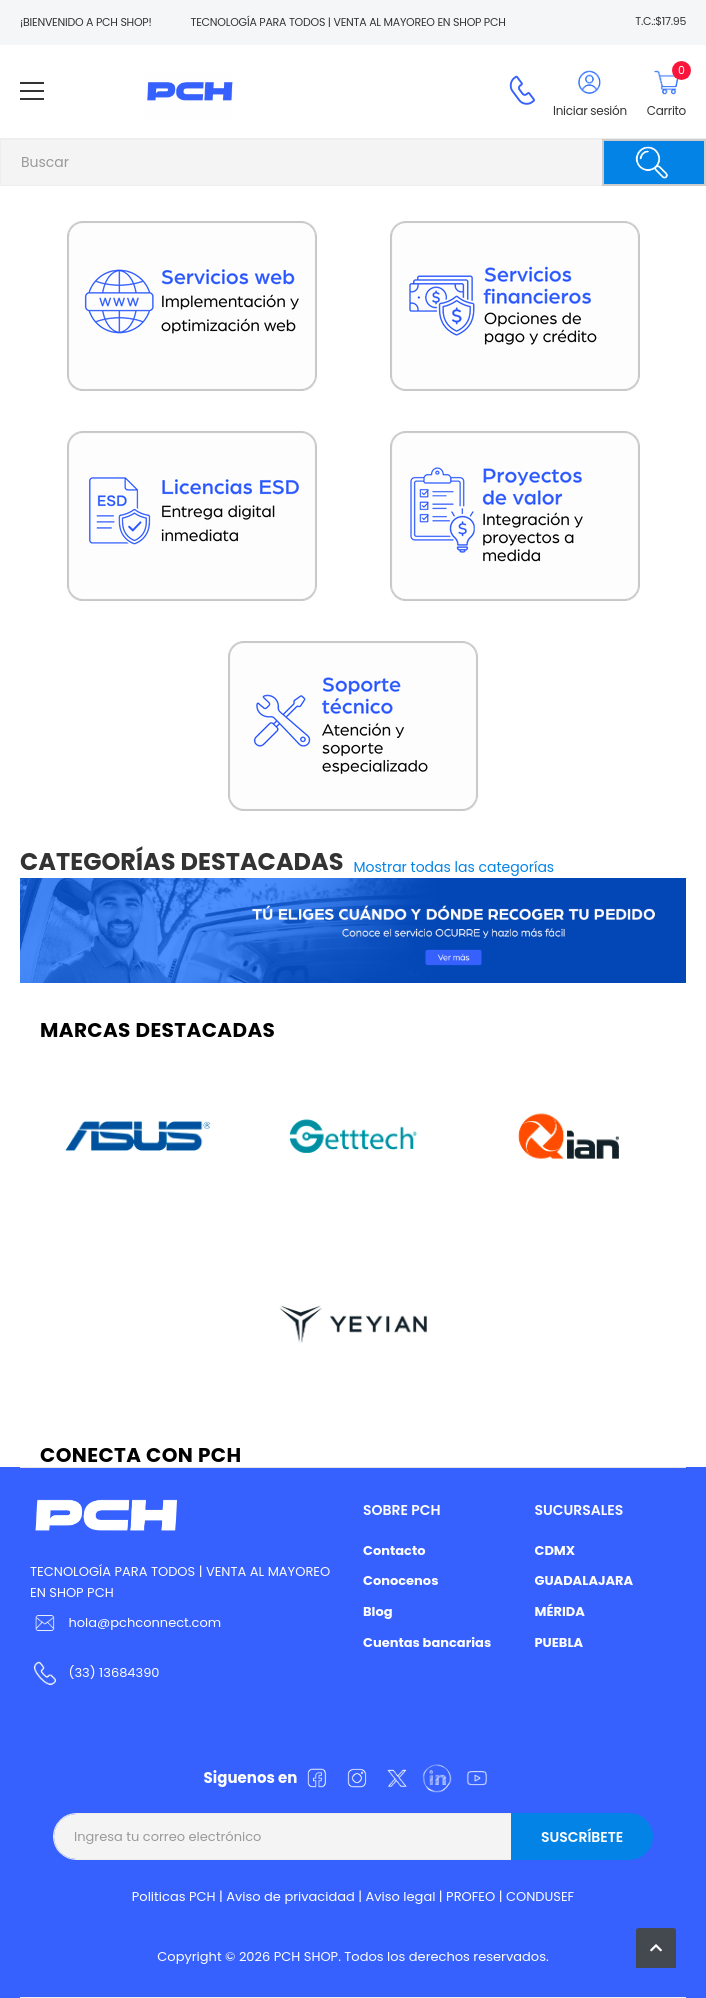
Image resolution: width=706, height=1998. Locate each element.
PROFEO (470, 1896)
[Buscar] (654, 162)
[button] (656, 1948)
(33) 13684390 (113, 1672)
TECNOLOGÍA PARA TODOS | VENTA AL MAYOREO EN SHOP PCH (180, 1582)
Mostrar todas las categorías (454, 867)
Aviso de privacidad (290, 1896)
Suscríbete (582, 1837)
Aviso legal (401, 1896)
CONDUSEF (540, 1896)
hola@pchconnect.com (144, 1622)
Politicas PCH (174, 1896)
